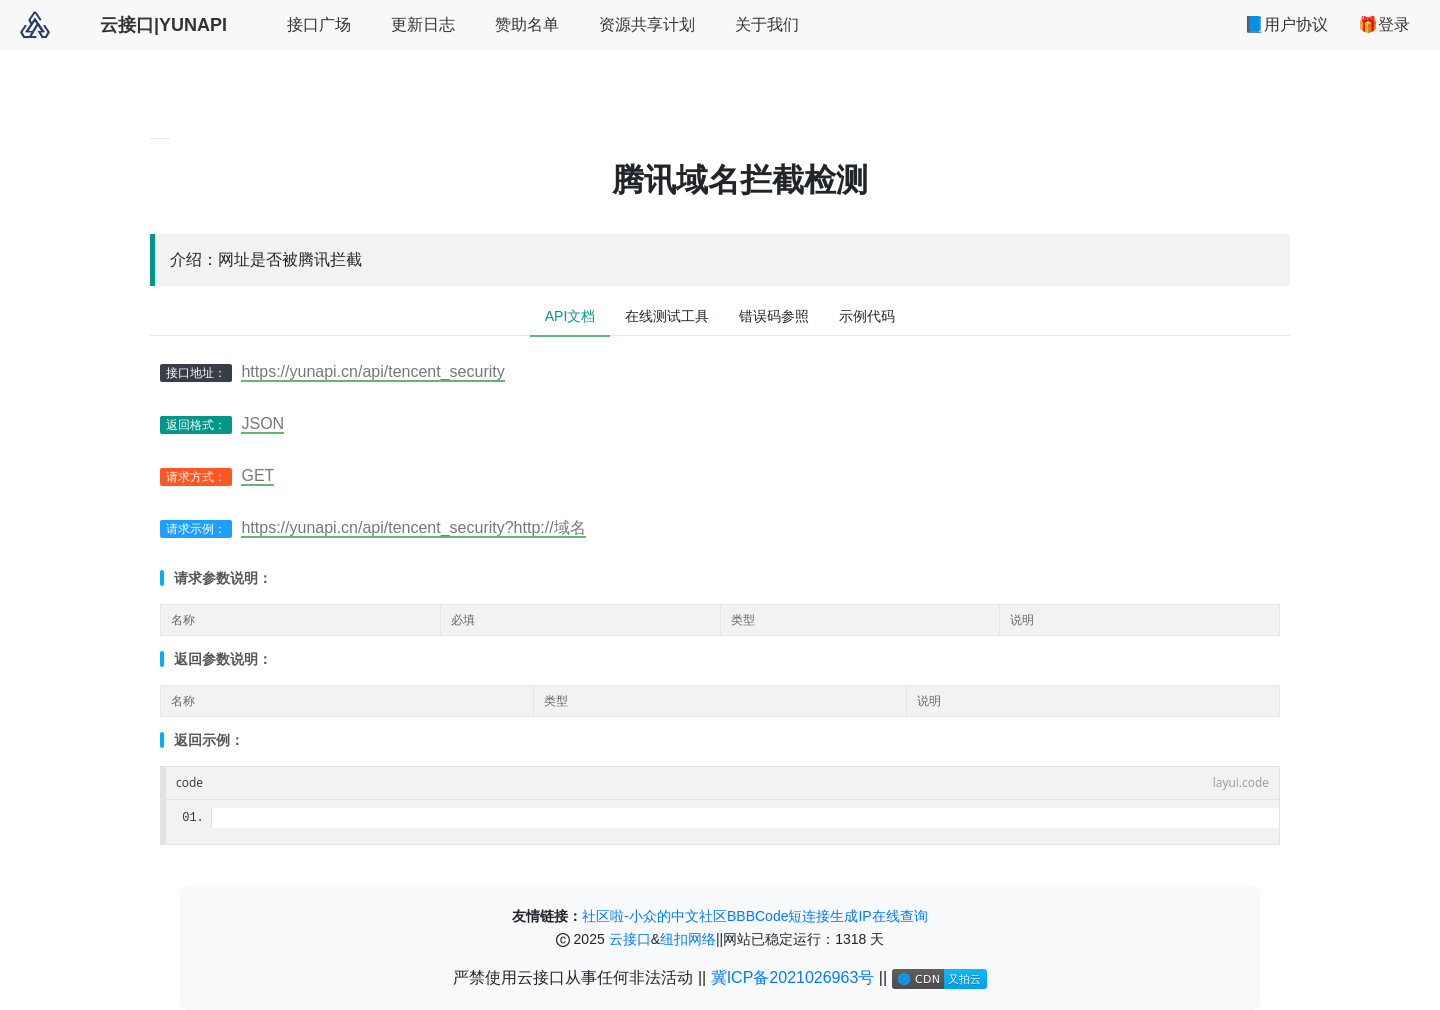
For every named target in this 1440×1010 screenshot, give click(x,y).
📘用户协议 (1286, 24)
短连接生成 (823, 916)
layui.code (1241, 782)
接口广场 (319, 24)
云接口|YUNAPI (163, 25)
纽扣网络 (688, 939)
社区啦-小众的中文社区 (654, 916)
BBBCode (757, 916)
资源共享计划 (647, 24)
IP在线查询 (892, 916)
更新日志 (423, 24)
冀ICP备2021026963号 (795, 977)
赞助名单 (527, 24)
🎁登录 (1384, 24)
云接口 (630, 939)
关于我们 (767, 24)
